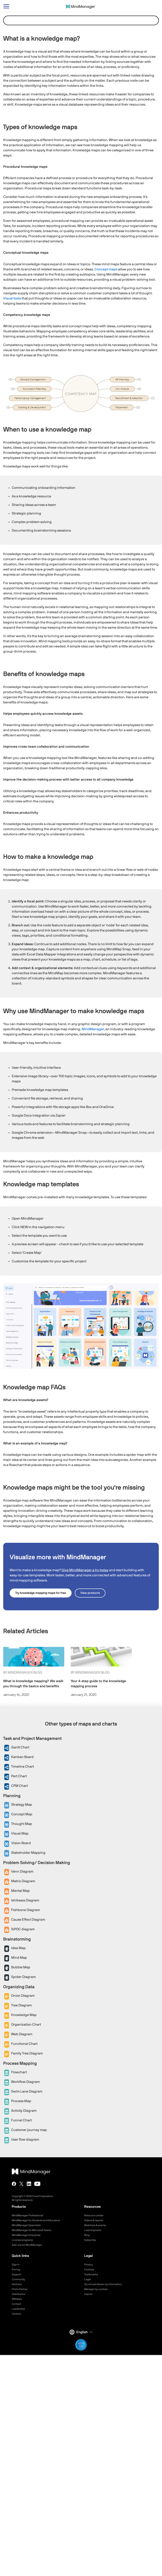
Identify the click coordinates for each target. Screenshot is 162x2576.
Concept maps (105, 269)
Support (16, 2274)
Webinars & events (95, 2225)
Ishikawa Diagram (21, 1901)
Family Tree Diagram (23, 2054)
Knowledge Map (20, 2015)
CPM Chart (16, 1786)
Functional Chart (21, 2044)
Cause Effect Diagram (24, 1920)
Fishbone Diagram (22, 1910)
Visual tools (12, 298)
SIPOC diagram (19, 1930)
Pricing (16, 2269)
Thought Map (18, 1824)
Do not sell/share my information (103, 2284)
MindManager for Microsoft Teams (31, 2230)
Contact (16, 2304)
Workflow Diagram (22, 2082)
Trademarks (91, 2274)
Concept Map (18, 1815)
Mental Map (17, 1891)
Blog (87, 2235)
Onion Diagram (19, 1996)
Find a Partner (20, 2289)
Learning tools (92, 2230)
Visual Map (16, 1834)
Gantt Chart (16, 1748)
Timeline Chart (19, 1767)
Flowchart (15, 2073)
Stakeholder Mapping (24, 1853)
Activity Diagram (20, 2111)
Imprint (88, 2294)
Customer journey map (25, 2130)
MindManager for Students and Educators (36, 2220)
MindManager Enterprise (26, 2235)
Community (18, 2279)
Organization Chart (22, 2025)
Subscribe (90, 2240)
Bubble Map (17, 1968)
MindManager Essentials (26, 2225)
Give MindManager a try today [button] (85, 1570)
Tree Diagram (18, 2006)
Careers (16, 2313)
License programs (22, 2240)
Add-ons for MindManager (27, 2245)
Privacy (88, 2264)
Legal (87, 2279)
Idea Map (15, 1948)
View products (90, 1593)
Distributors (18, 2294)
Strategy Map (18, 1805)
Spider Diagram (20, 1977)
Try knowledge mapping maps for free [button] (40, 1593)
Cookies (89, 2269)
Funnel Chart (18, 2121)
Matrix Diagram (19, 1882)
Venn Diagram (18, 1872)
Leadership (18, 2309)
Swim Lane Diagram (23, 2092)
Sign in (16, 2264)
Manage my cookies (96, 2289)
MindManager (93, 1029)
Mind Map (15, 1958)
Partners (17, 2284)
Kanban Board (19, 1757)
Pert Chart (15, 1777)
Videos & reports (93, 2220)
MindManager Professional (27, 2215)
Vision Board (17, 1844)
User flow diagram (21, 2140)
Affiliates (17, 2299)
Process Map (17, 2102)
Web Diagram (18, 2035)
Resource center (94, 2215)
